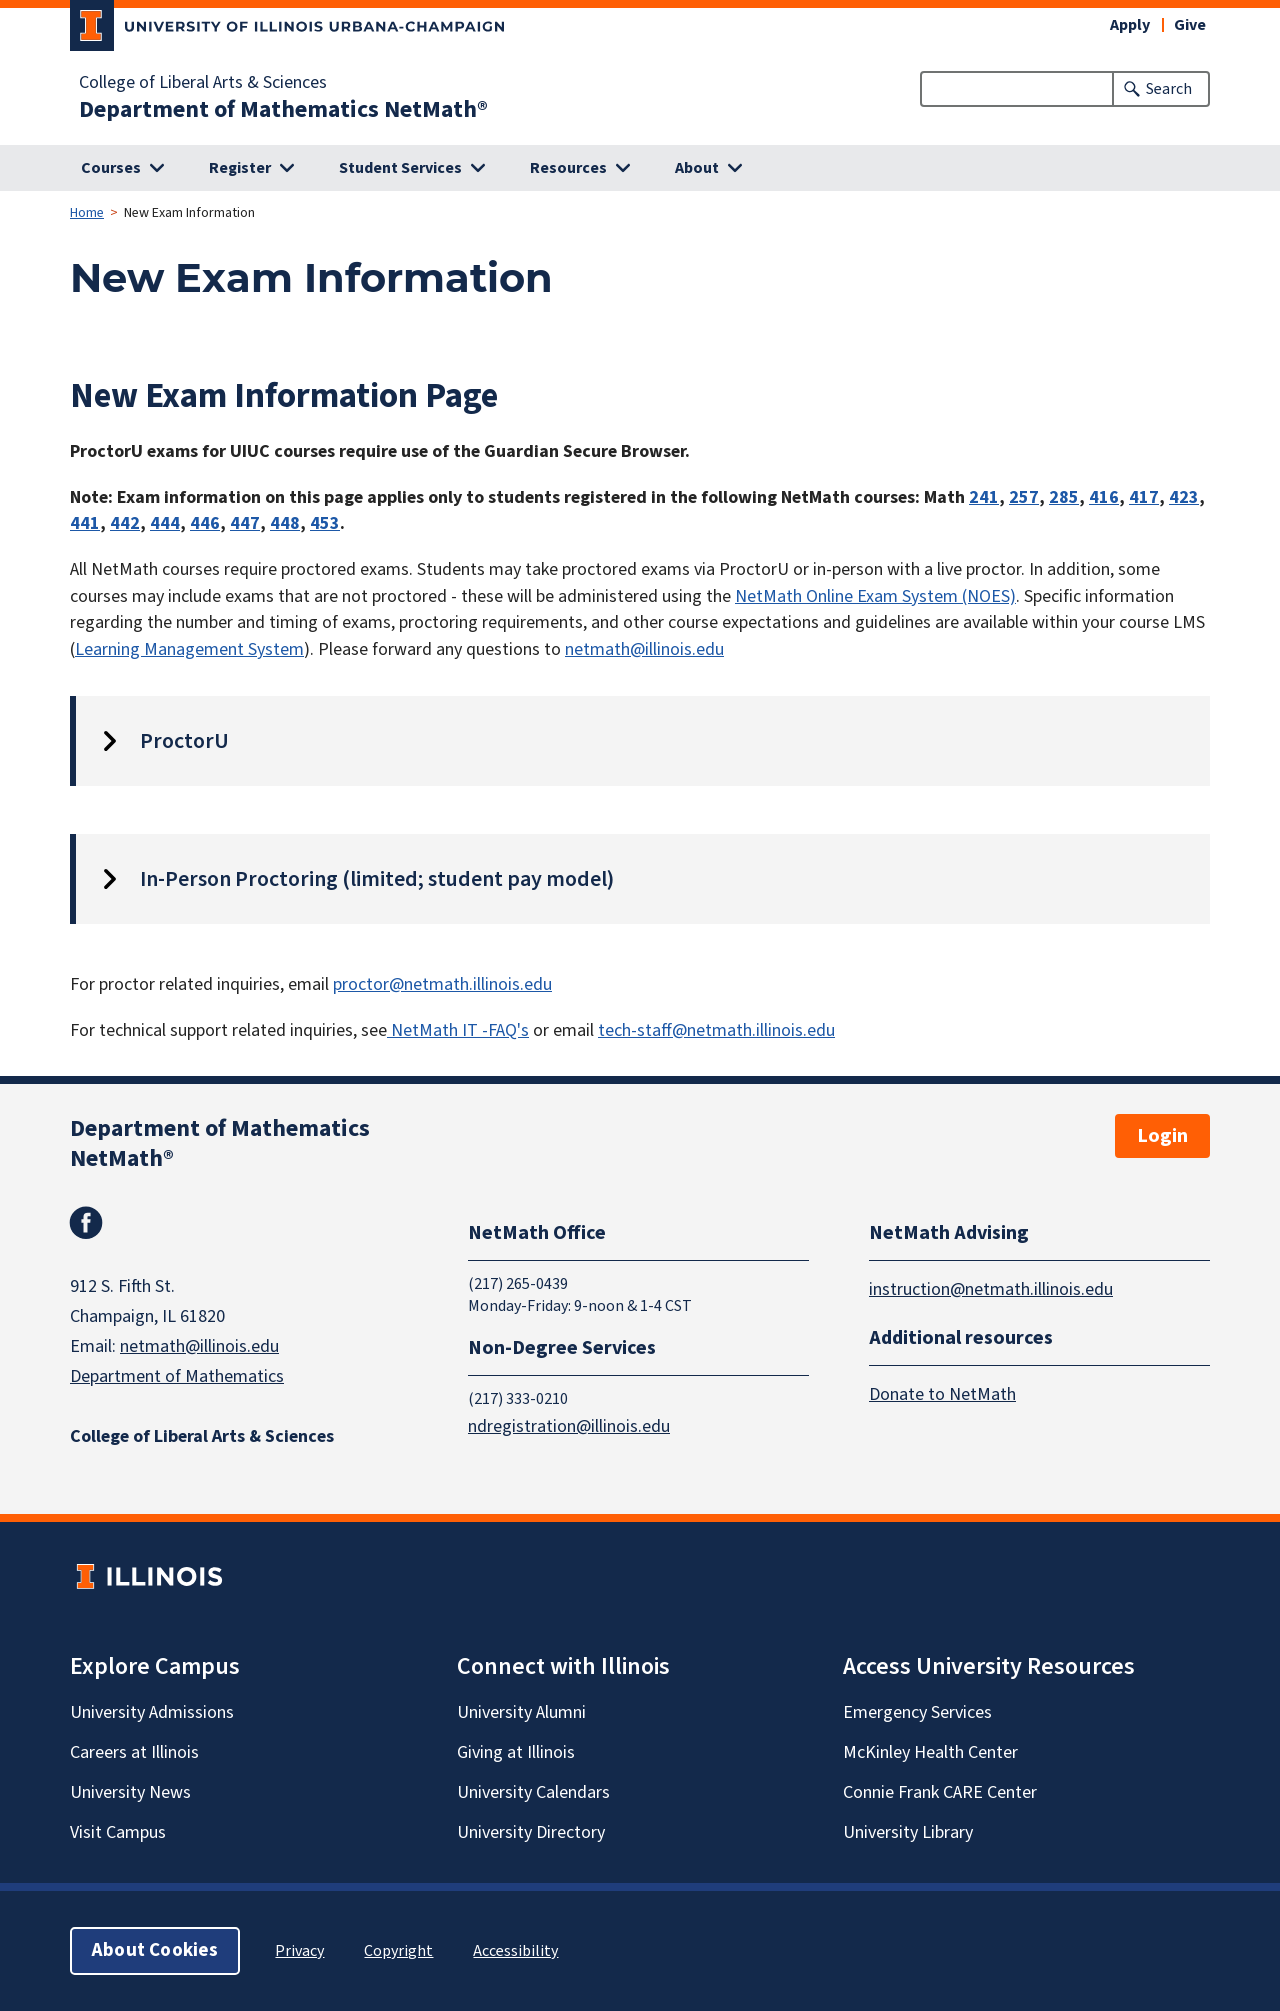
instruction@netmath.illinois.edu (991, 1289)
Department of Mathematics (177, 1376)
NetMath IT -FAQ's (458, 1030)
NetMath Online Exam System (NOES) (875, 596)
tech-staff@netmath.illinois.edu (716, 1030)
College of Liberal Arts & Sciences (203, 83)
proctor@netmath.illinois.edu (442, 984)
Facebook (86, 1223)
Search (1169, 89)
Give (1190, 25)
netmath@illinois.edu (644, 649)
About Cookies (155, 1950)
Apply (1130, 25)
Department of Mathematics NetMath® (283, 110)
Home (87, 213)
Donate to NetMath (942, 1394)
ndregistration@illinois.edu (569, 1426)
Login (1162, 1136)
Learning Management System (189, 649)
